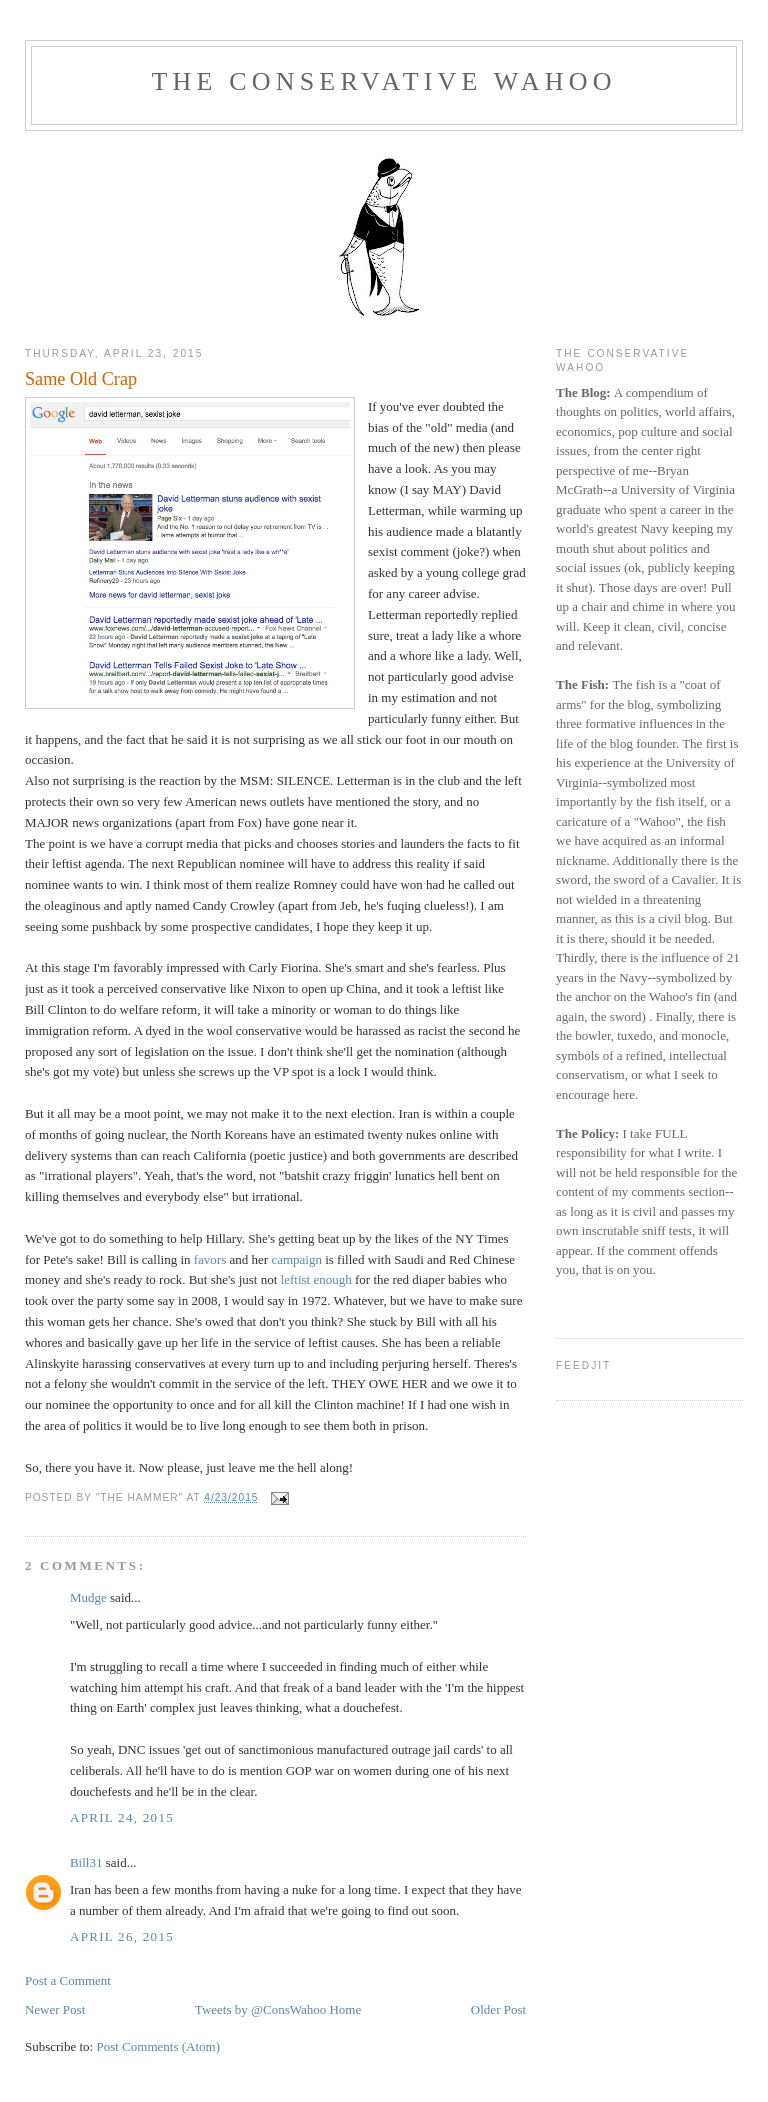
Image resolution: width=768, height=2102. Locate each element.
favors (210, 1259)
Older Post (498, 2009)
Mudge (88, 1597)
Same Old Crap (81, 379)
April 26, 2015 (122, 1936)
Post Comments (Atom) (158, 2046)
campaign (296, 1259)
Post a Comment (68, 1980)
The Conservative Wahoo (383, 81)
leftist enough (316, 1279)
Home (345, 2009)
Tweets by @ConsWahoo (260, 2009)
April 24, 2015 (122, 1817)
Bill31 (86, 1862)
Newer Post (55, 2009)
